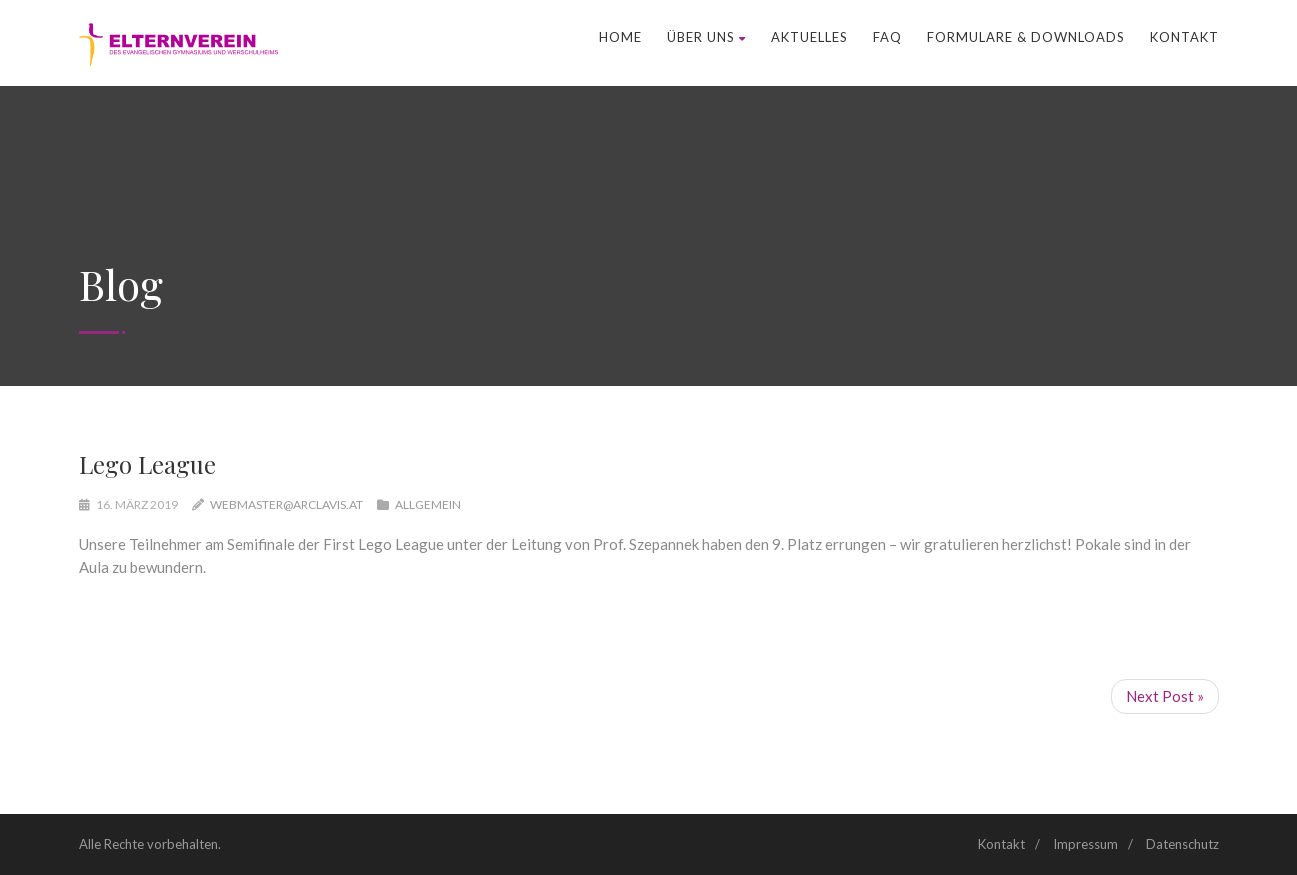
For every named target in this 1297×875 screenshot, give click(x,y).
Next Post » (1165, 696)
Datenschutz (1182, 844)
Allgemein (428, 504)
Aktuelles (809, 37)
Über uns (706, 37)
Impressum (1085, 844)
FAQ (887, 37)
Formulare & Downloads (1026, 37)
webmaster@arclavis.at (286, 504)
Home (620, 37)
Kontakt (1184, 37)
